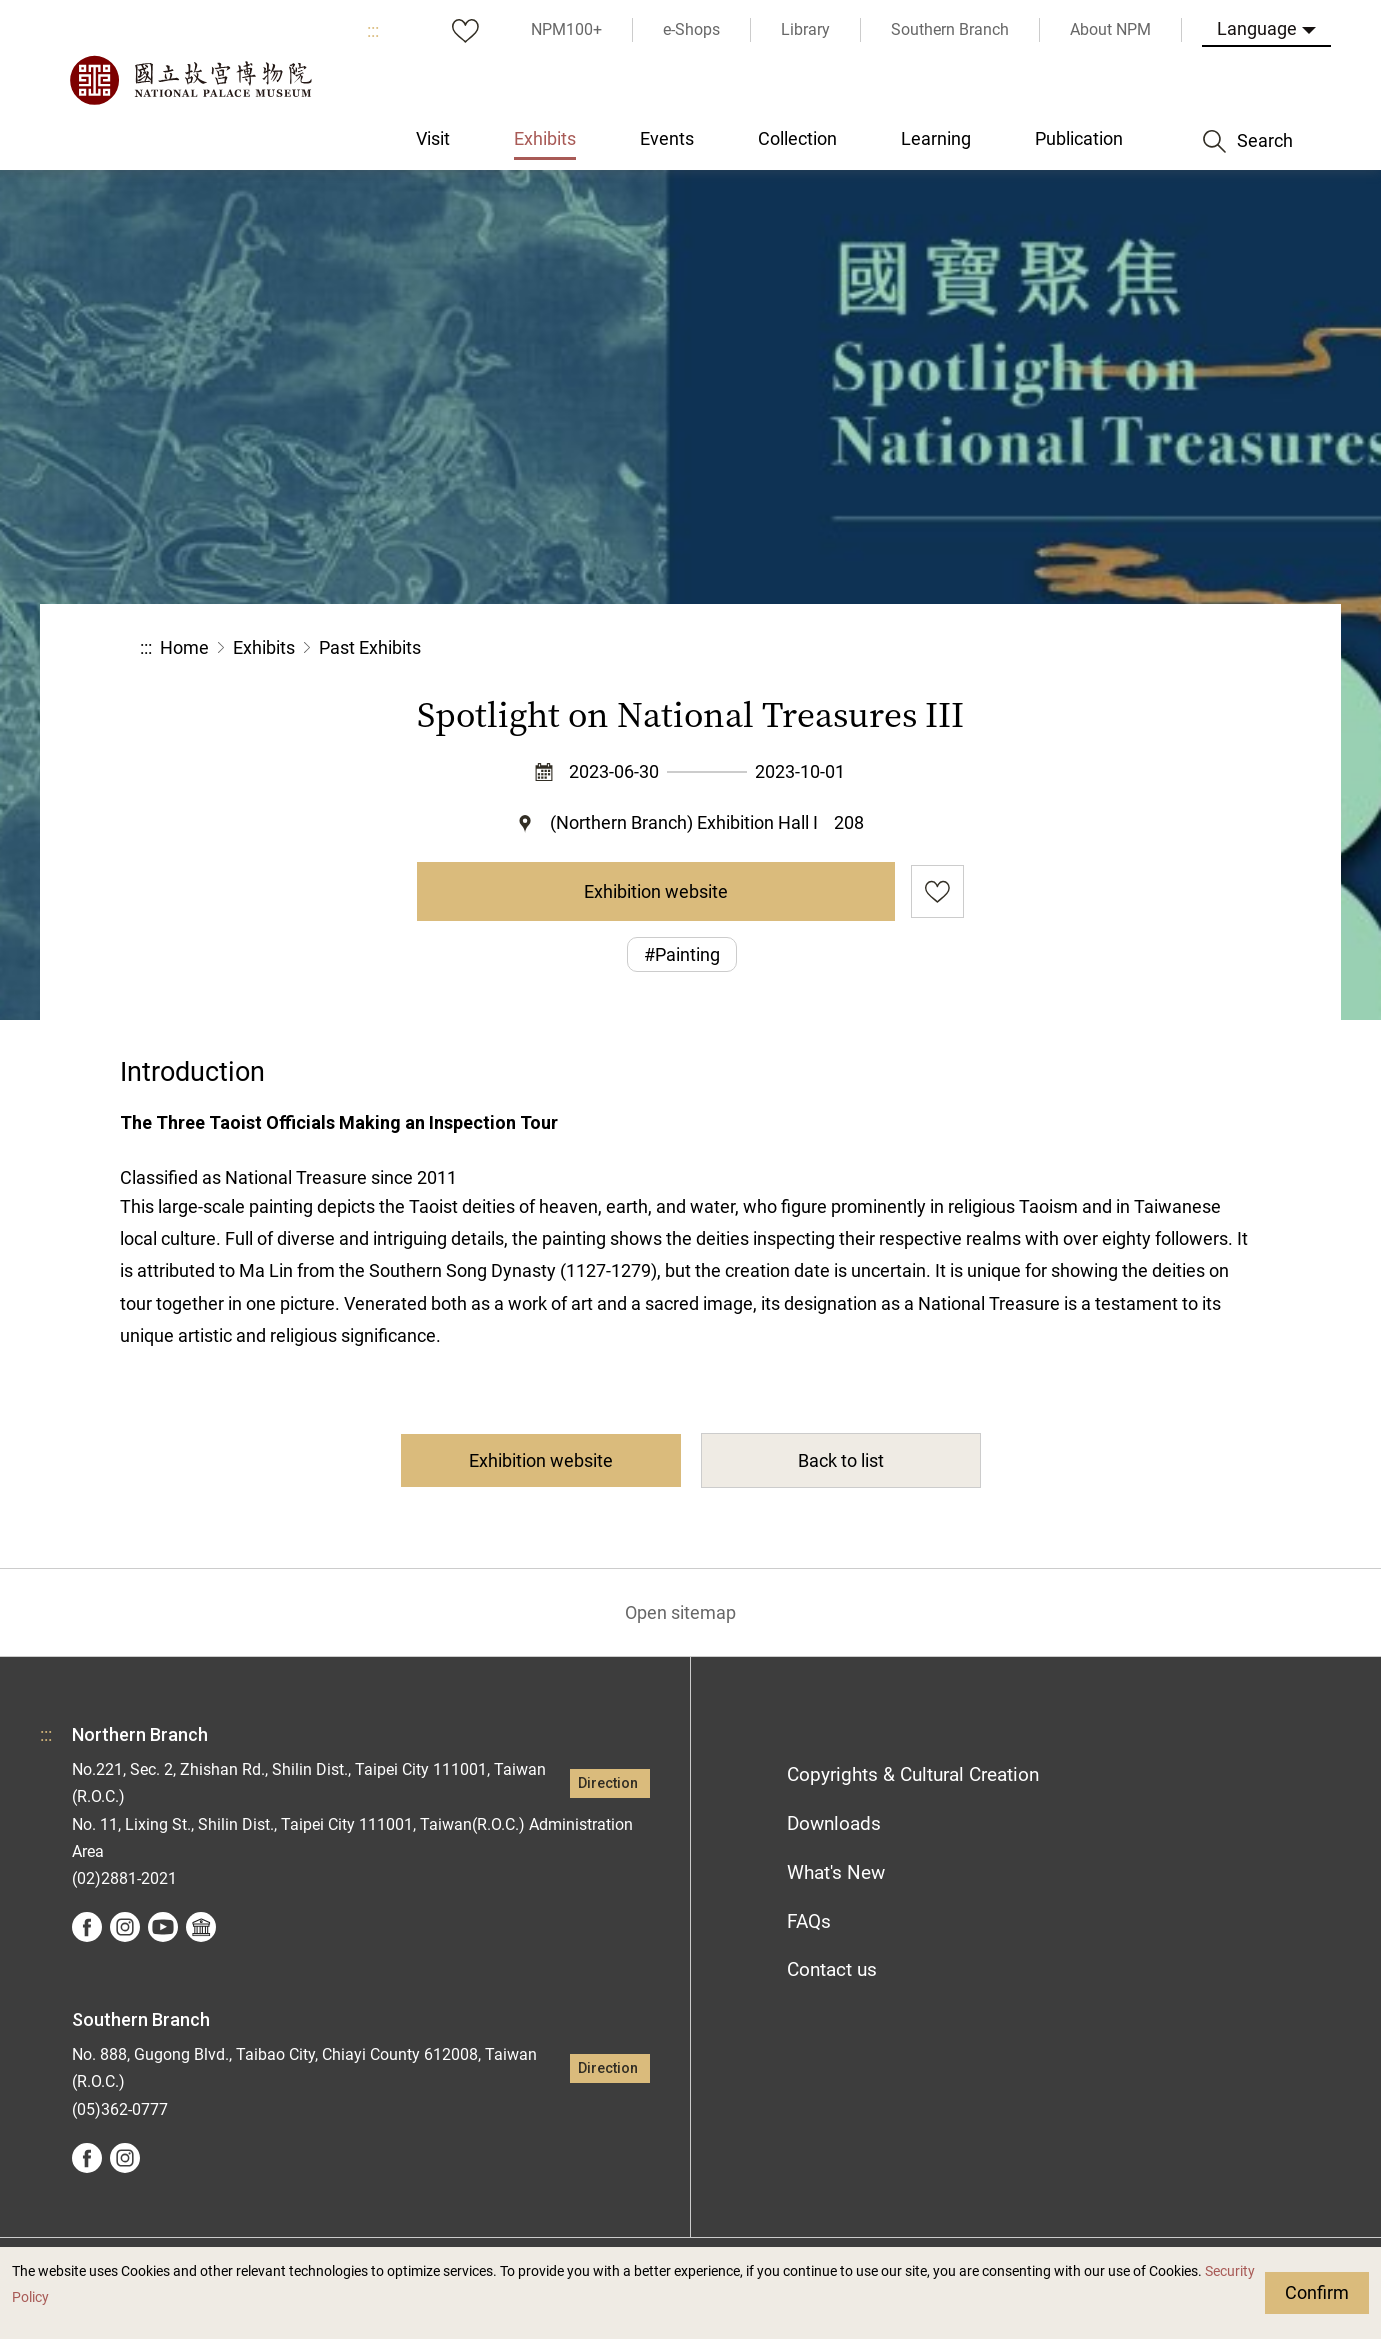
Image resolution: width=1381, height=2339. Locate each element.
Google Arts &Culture (201, 1927)
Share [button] (1022, 648)
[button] (1089, 648)
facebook (87, 1927)
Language (1257, 28)
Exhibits (264, 647)
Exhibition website (656, 891)
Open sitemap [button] (680, 1612)
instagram (125, 1927)
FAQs (809, 1921)
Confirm (1317, 2292)
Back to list (841, 1460)
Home (184, 647)
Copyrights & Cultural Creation (913, 1774)
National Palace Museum (190, 80)
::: (373, 30)
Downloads (834, 1823)
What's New (836, 1872)
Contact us (832, 1969)
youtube (163, 1927)
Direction (608, 1783)
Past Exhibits (370, 647)
